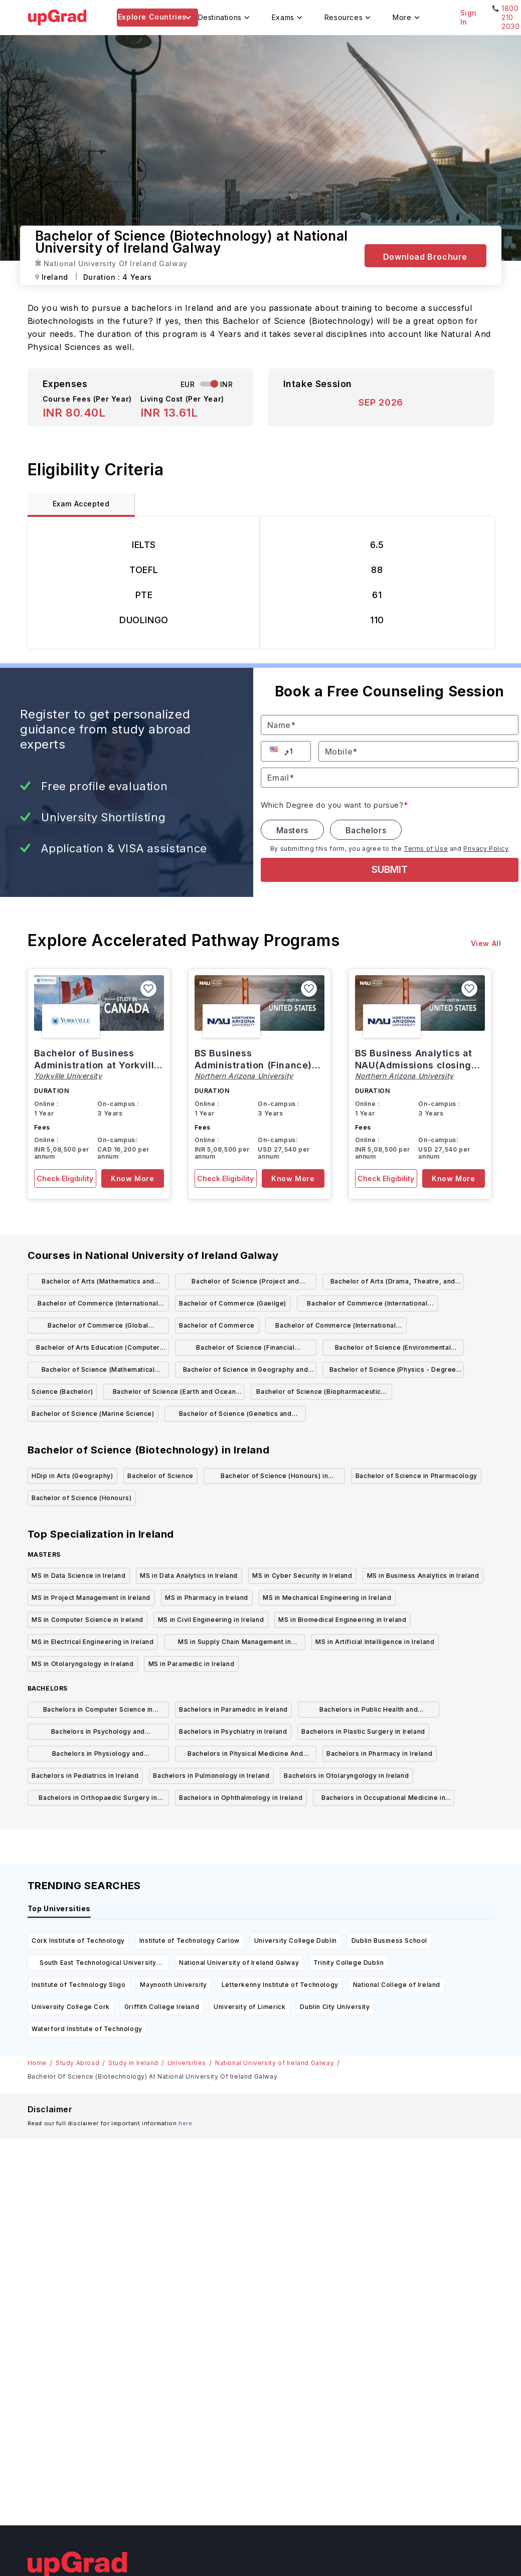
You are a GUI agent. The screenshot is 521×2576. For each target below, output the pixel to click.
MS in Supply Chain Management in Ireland (234, 1643)
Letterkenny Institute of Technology (280, 1984)
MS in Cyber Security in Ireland (302, 1575)
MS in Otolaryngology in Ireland (83, 1664)
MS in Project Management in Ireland (91, 1597)
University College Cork (71, 2006)
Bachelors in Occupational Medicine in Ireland (383, 1799)
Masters (292, 830)
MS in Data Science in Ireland (78, 1575)
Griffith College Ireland (161, 2006)
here (185, 2123)
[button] (275, 749)
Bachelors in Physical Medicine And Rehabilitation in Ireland (245, 1755)
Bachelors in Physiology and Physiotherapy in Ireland (98, 1755)
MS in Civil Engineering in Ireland (211, 1619)
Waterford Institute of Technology (87, 2029)
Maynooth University (173, 1984)
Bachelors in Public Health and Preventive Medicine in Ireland (368, 1711)
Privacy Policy (485, 848)
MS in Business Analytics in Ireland (423, 1575)
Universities (186, 2063)
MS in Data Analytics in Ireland (189, 1575)
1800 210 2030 (510, 17)
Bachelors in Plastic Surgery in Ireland (363, 1731)
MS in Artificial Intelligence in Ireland (374, 1641)
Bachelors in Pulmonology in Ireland (211, 1775)
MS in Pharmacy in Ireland (206, 1597)
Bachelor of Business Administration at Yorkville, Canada (98, 1065)
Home (37, 2063)
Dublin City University (335, 2006)
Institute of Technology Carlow (189, 1940)
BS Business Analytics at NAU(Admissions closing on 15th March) (413, 1065)
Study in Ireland (133, 2063)
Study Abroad (77, 2063)
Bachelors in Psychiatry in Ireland (233, 1731)
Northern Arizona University (244, 1075)
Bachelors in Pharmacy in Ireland (379, 1753)
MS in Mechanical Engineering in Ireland (327, 1597)
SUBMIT (390, 869)
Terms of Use (426, 848)
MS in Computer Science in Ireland (87, 1619)
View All (486, 943)
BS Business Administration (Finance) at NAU (253, 1065)
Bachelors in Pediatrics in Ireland (85, 1775)
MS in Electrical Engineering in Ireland (92, 1641)
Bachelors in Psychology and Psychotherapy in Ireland (98, 1733)
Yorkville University (68, 1075)
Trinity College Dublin (348, 1962)
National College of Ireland (396, 1984)
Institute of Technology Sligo (78, 1984)
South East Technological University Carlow (98, 1964)
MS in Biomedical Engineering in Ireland (342, 1619)
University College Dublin (295, 1940)
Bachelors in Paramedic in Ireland (233, 1709)
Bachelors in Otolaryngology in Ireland (346, 1775)
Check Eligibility (65, 1178)
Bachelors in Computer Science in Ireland (98, 1711)
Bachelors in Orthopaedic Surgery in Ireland (98, 1799)
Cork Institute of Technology (78, 1940)
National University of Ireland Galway (239, 1962)
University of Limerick (249, 2006)
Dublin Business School (389, 1940)
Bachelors (365, 830)
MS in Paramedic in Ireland (191, 1664)
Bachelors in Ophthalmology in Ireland (240, 1797)
